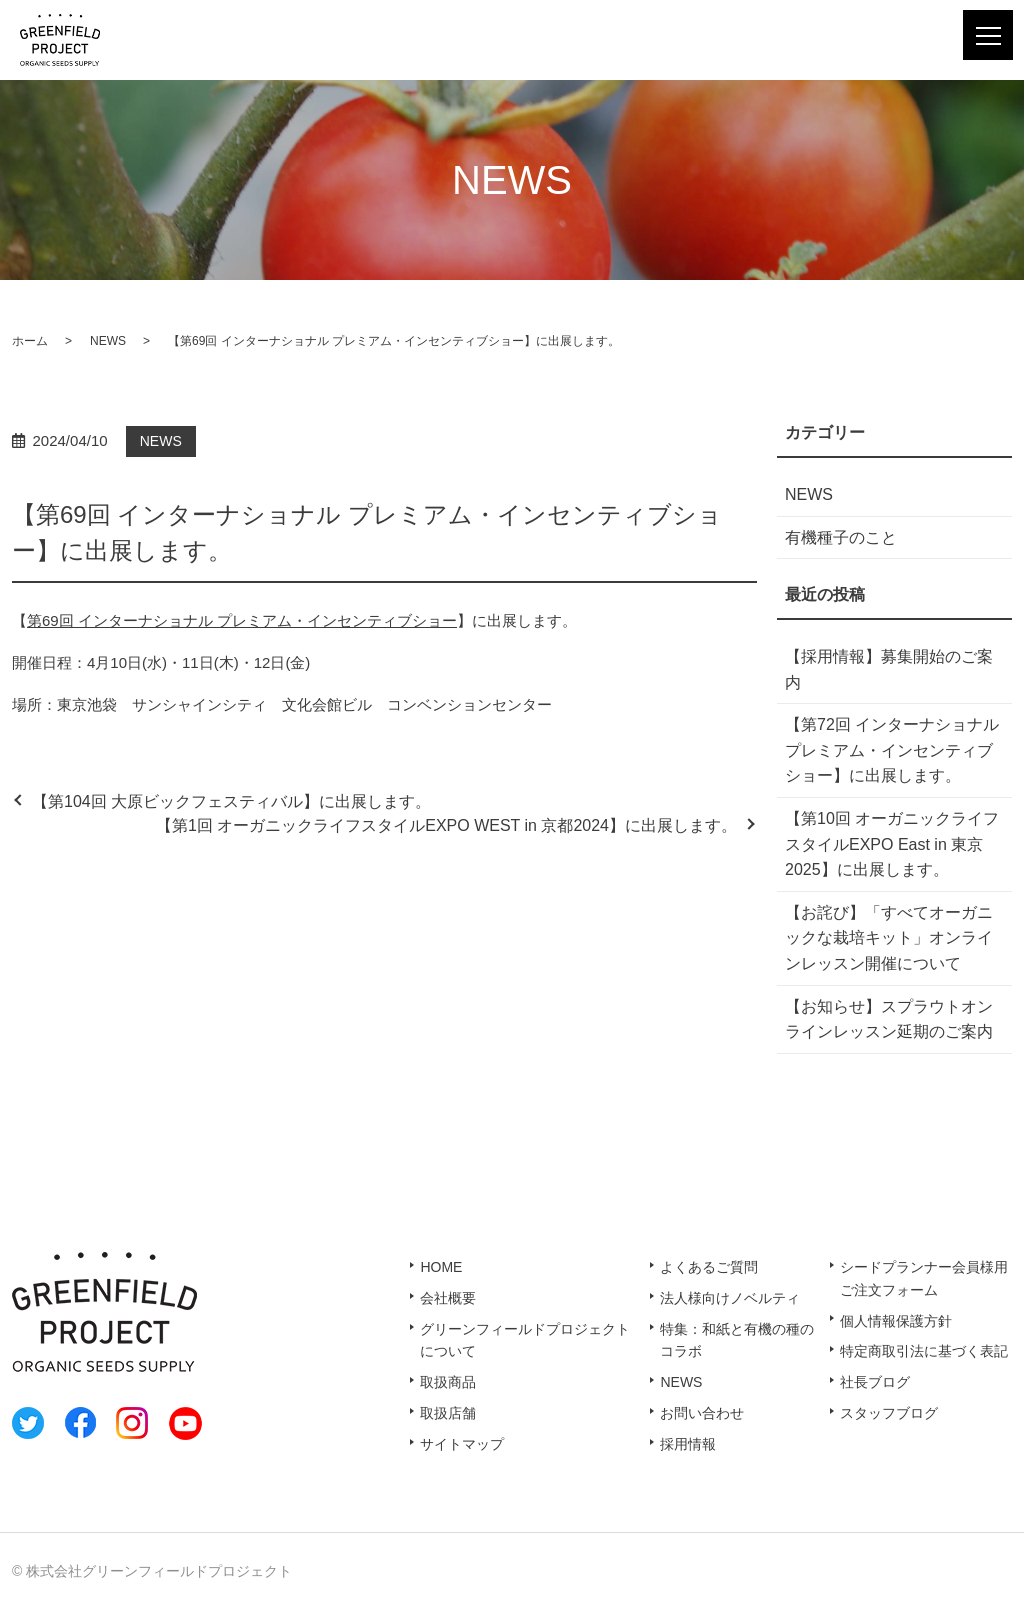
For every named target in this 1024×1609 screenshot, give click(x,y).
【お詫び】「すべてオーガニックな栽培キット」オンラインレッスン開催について (889, 938)
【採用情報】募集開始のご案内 (889, 669)
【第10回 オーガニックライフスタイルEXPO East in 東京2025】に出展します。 (892, 844)
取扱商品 (448, 1382)
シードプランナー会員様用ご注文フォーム (924, 1278)
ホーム (30, 341)
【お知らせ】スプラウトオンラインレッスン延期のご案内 (889, 1019)
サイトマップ (462, 1443)
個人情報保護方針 (896, 1320)
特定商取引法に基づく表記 (924, 1351)
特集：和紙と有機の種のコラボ (737, 1340)
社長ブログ (875, 1382)
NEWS (108, 341)
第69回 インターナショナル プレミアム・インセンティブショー (242, 620)
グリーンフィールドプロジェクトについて (525, 1340)
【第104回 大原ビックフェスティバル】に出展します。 (231, 801)
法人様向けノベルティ (730, 1298)
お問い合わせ (702, 1413)
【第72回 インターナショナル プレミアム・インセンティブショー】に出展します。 (892, 750)
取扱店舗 (448, 1413)
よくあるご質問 (709, 1267)
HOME (441, 1267)
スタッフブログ (889, 1413)
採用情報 (688, 1443)
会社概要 (448, 1298)
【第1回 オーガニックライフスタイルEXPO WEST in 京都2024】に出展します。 (446, 825)
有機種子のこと (841, 537)
